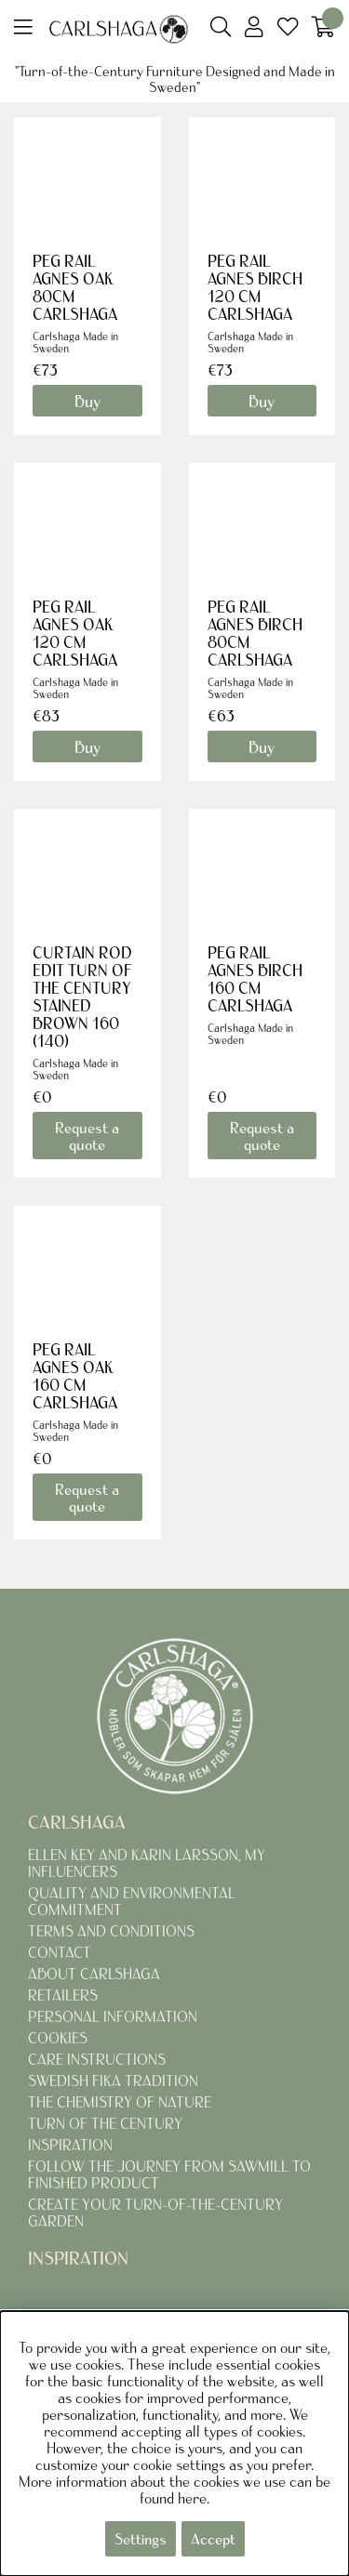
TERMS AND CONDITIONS (111, 1930)
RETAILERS (63, 1995)
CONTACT (59, 1952)
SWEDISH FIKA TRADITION (113, 2080)
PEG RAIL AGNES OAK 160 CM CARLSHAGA (75, 1376)
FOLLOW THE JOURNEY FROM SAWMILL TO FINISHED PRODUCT (169, 2174)
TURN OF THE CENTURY (105, 2123)
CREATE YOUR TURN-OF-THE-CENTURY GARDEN (155, 2212)
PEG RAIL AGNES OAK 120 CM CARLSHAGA (75, 633)
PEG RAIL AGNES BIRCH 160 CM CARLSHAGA (255, 979)
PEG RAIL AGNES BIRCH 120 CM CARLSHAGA (255, 287)
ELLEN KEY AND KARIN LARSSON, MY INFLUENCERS (146, 1863)
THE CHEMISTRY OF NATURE (119, 2102)
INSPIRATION (70, 2144)
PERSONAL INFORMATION (112, 2016)
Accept (213, 2538)
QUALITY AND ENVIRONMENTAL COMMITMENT (131, 1901)
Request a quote (87, 1136)
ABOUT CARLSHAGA (94, 1973)
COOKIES (57, 2037)
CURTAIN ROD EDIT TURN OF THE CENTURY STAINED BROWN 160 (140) (82, 997)
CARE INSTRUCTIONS (97, 2059)
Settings (140, 2538)
